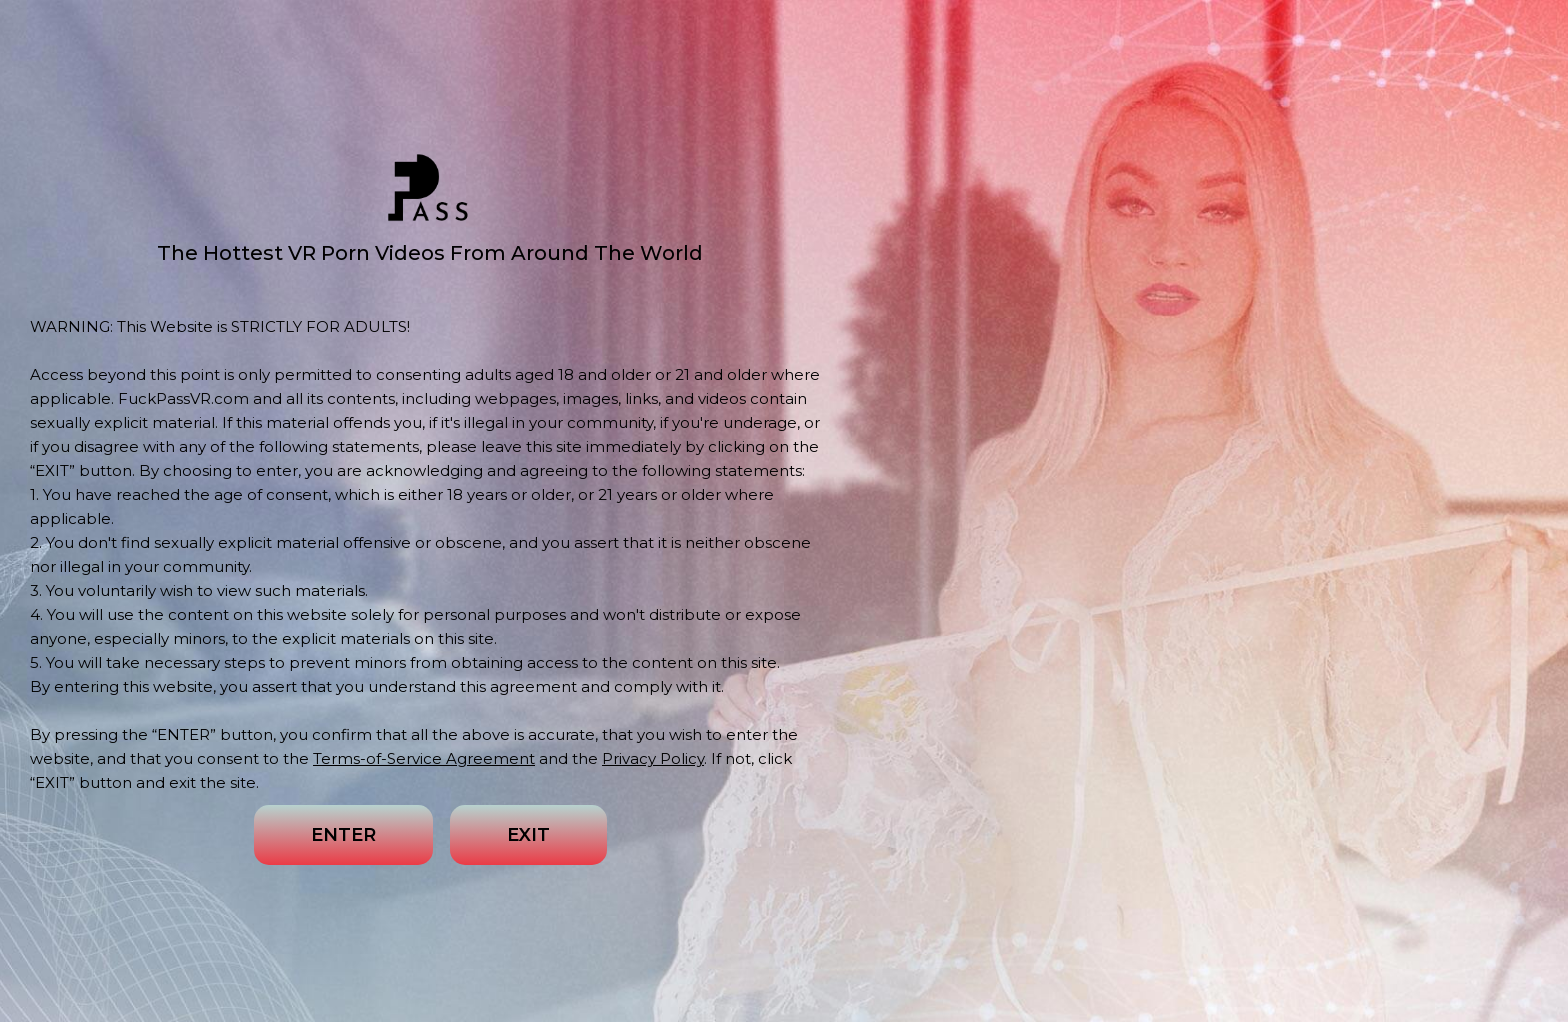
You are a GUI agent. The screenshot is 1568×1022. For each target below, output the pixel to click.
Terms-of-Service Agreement (424, 758)
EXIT (528, 835)
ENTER (343, 835)
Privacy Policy (653, 758)
